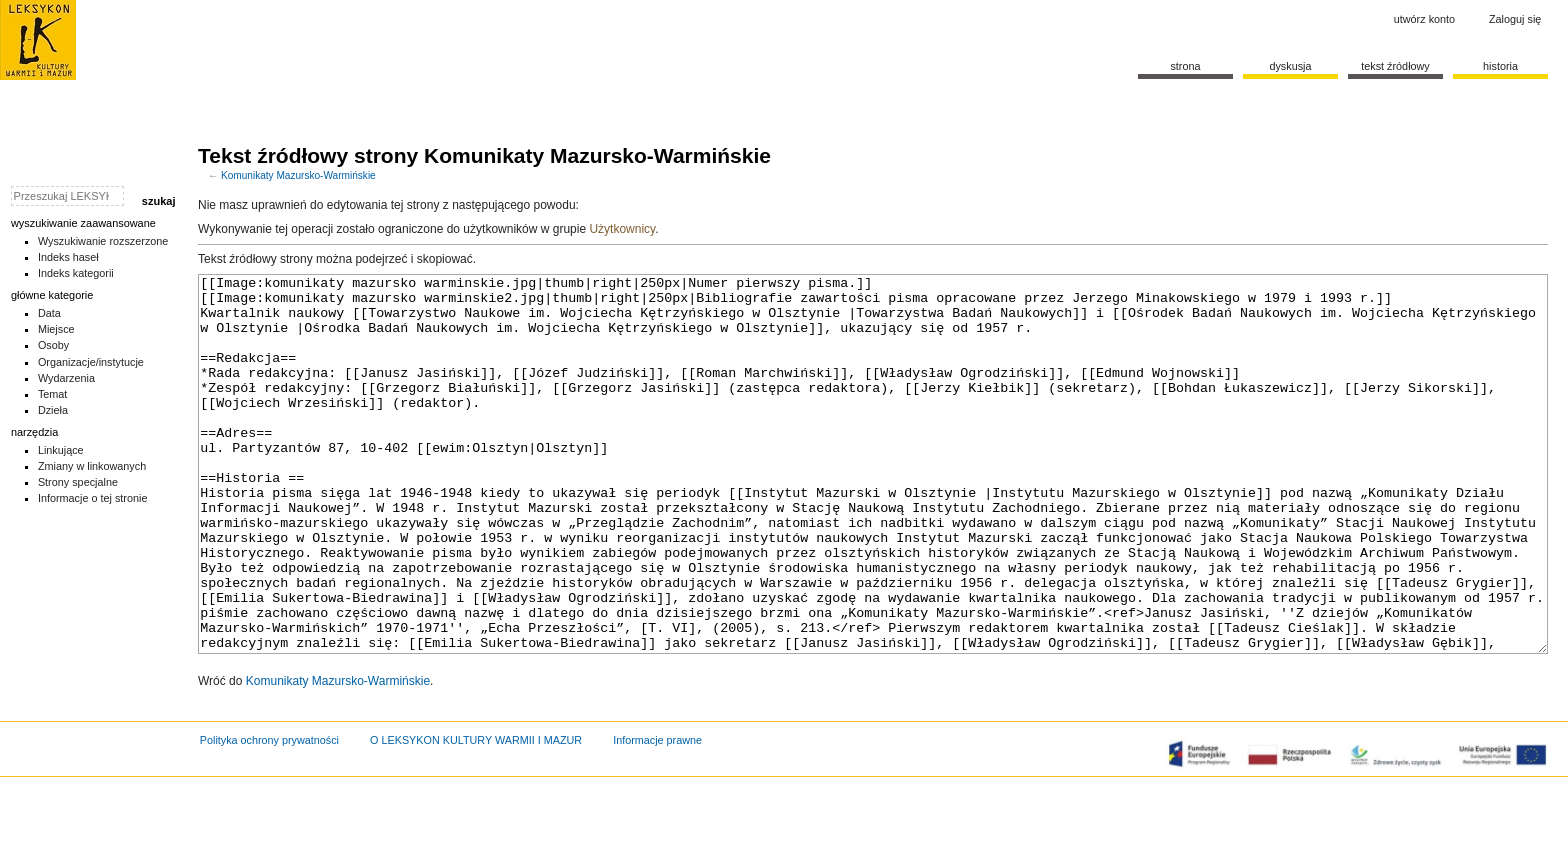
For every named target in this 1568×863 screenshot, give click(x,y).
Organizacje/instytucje (91, 362)
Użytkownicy (622, 229)
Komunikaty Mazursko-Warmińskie (298, 175)
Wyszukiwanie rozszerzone (103, 241)
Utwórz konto (1424, 19)
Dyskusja (1290, 66)
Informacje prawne (657, 815)
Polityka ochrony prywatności (269, 815)
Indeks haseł (68, 257)
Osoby (53, 345)
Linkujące (61, 450)
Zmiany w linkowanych (92, 466)
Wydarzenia (66, 378)
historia (1500, 66)
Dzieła (53, 410)
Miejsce (56, 329)
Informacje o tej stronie (93, 498)
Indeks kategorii (76, 273)
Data (49, 313)
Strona (1185, 66)
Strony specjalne (78, 482)
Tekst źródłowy (1395, 66)
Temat (53, 394)
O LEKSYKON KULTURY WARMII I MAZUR (476, 815)
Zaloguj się (1515, 19)
